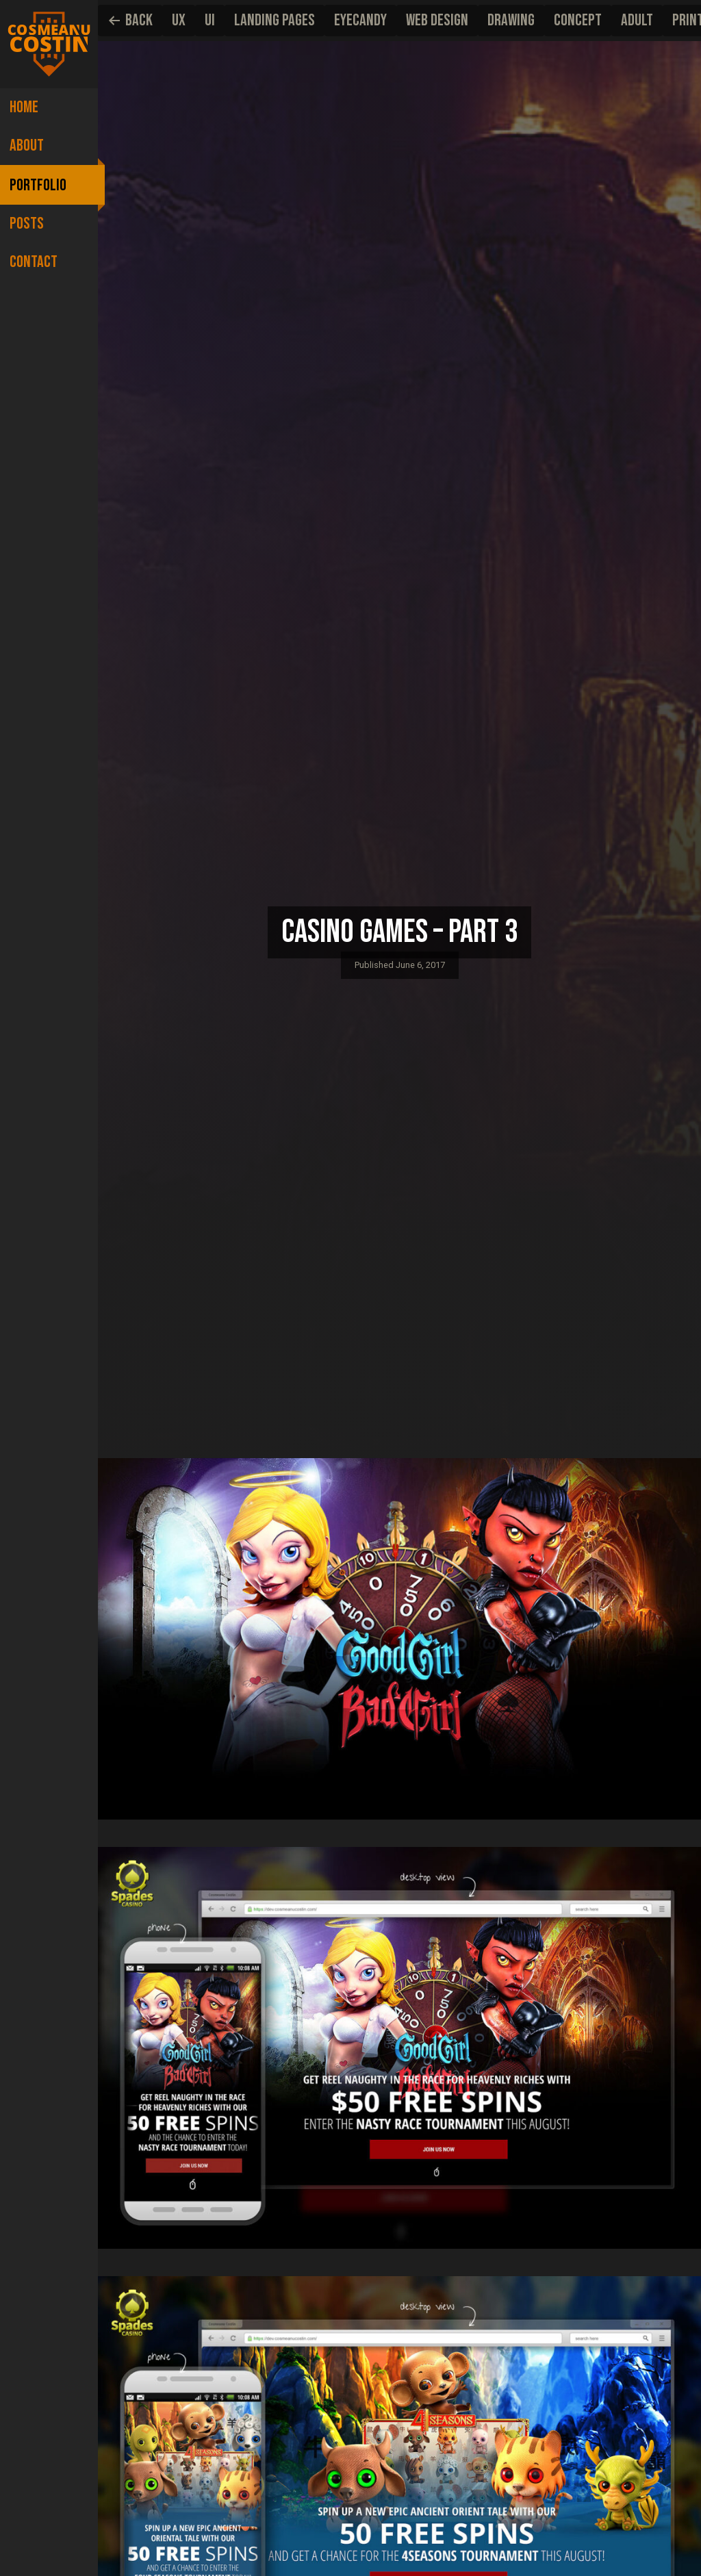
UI (210, 20)
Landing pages (274, 20)
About (27, 144)
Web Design (437, 20)
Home (24, 107)
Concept (578, 20)
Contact (34, 255)
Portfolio (38, 181)
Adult (637, 20)
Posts (27, 218)
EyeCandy (360, 20)
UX (179, 20)
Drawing (511, 20)
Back (130, 20)
